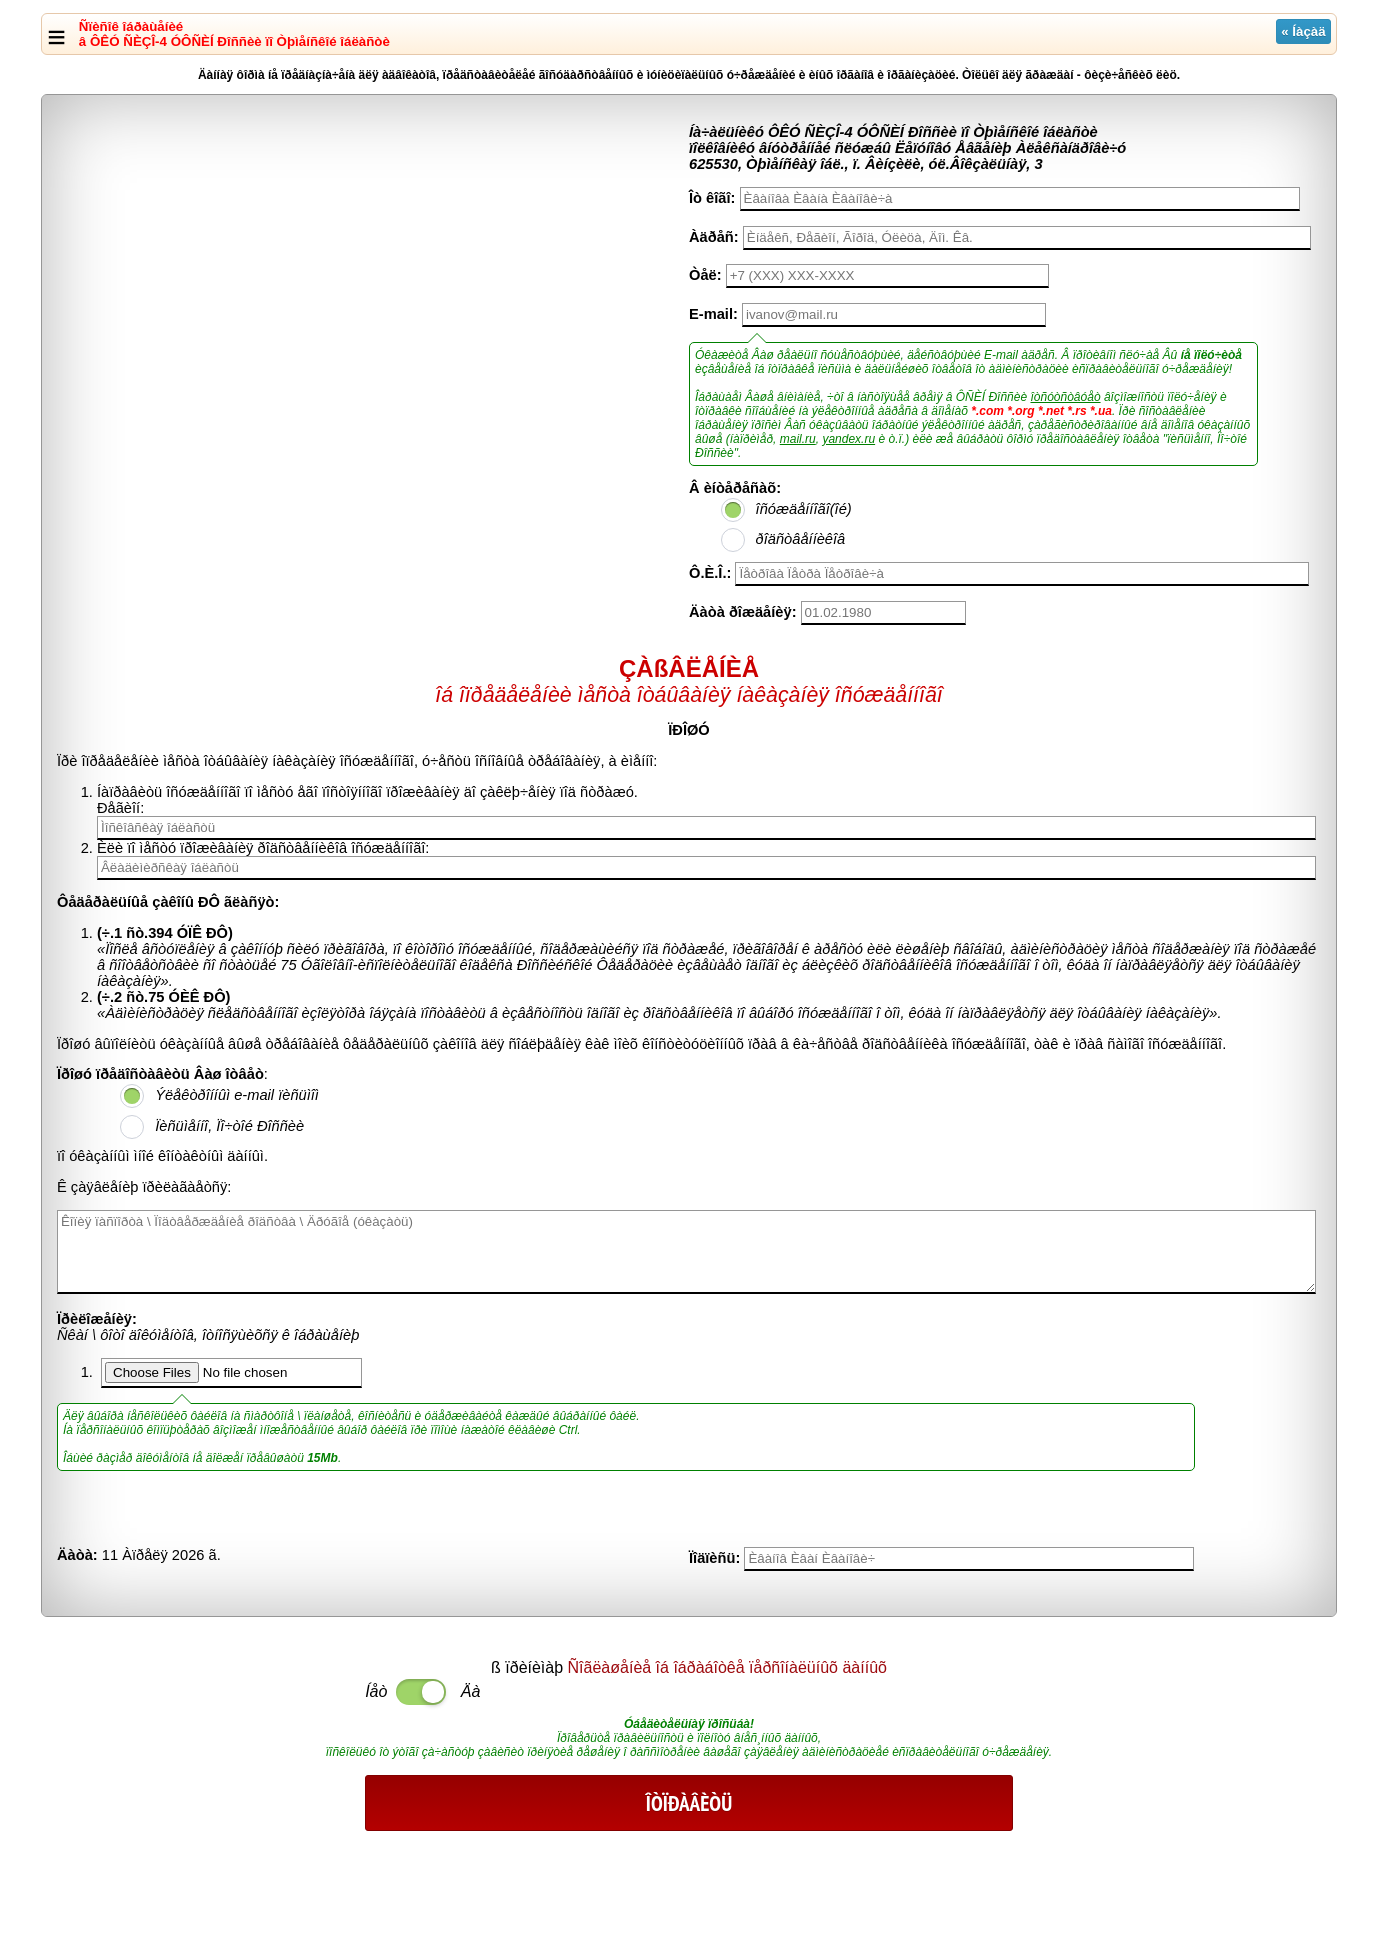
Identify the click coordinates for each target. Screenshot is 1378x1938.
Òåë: (705, 275)
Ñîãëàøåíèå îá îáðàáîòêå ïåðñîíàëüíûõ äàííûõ (727, 1667)
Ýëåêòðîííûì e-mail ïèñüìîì (237, 1095)
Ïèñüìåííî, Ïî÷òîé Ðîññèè (229, 1126)
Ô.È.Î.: (710, 573)
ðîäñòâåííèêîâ (801, 539)
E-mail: (713, 314)
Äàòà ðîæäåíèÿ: (743, 612)
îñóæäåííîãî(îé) (804, 509)
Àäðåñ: (714, 237)
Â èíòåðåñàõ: (735, 488)
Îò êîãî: (712, 198)
